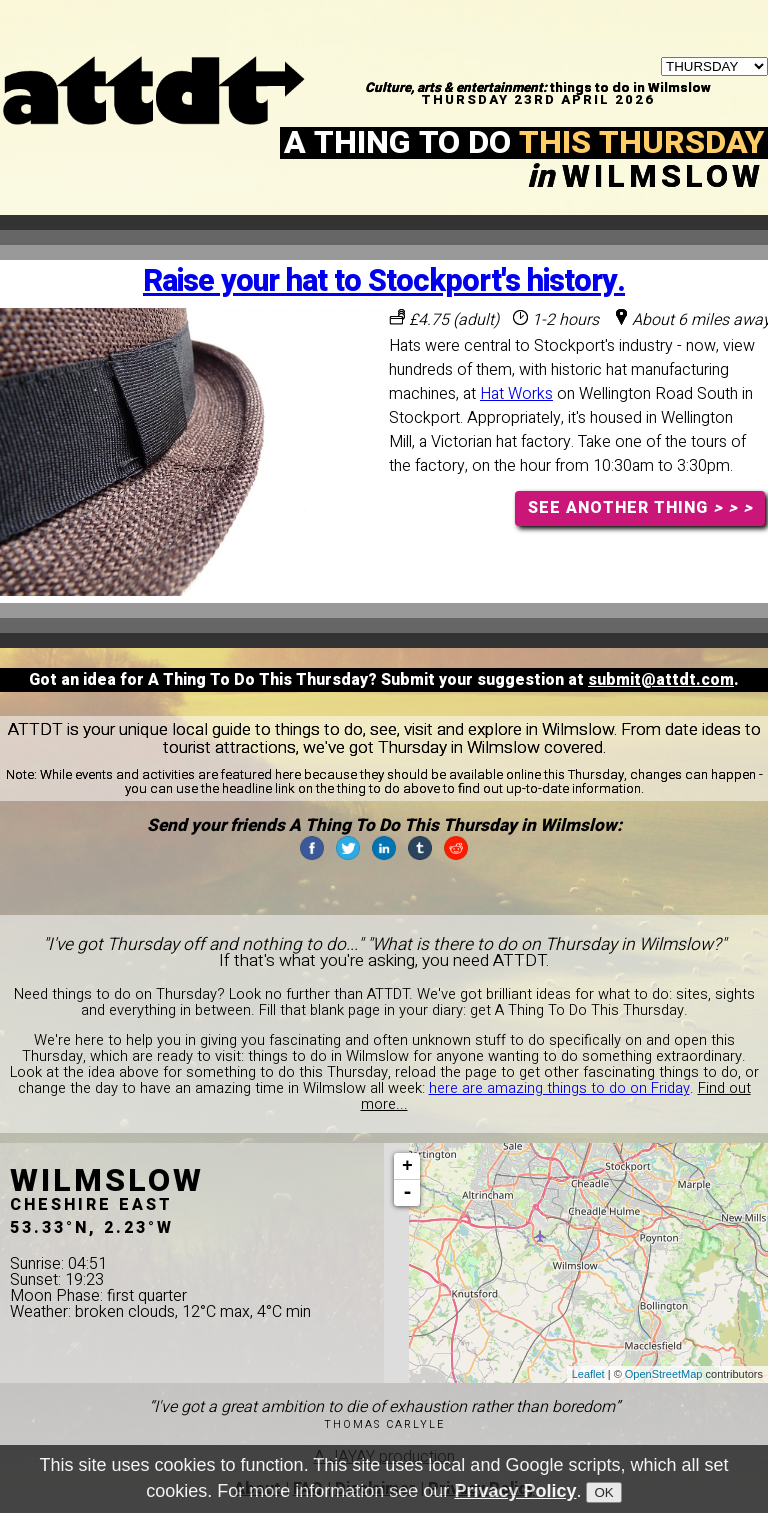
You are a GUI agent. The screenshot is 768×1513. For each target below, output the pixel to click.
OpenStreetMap (664, 1374)
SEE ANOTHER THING (640, 508)
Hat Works (516, 394)
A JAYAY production (384, 1457)
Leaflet (588, 1374)
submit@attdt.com (661, 680)
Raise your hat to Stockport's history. (384, 281)
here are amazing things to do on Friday (559, 1088)
